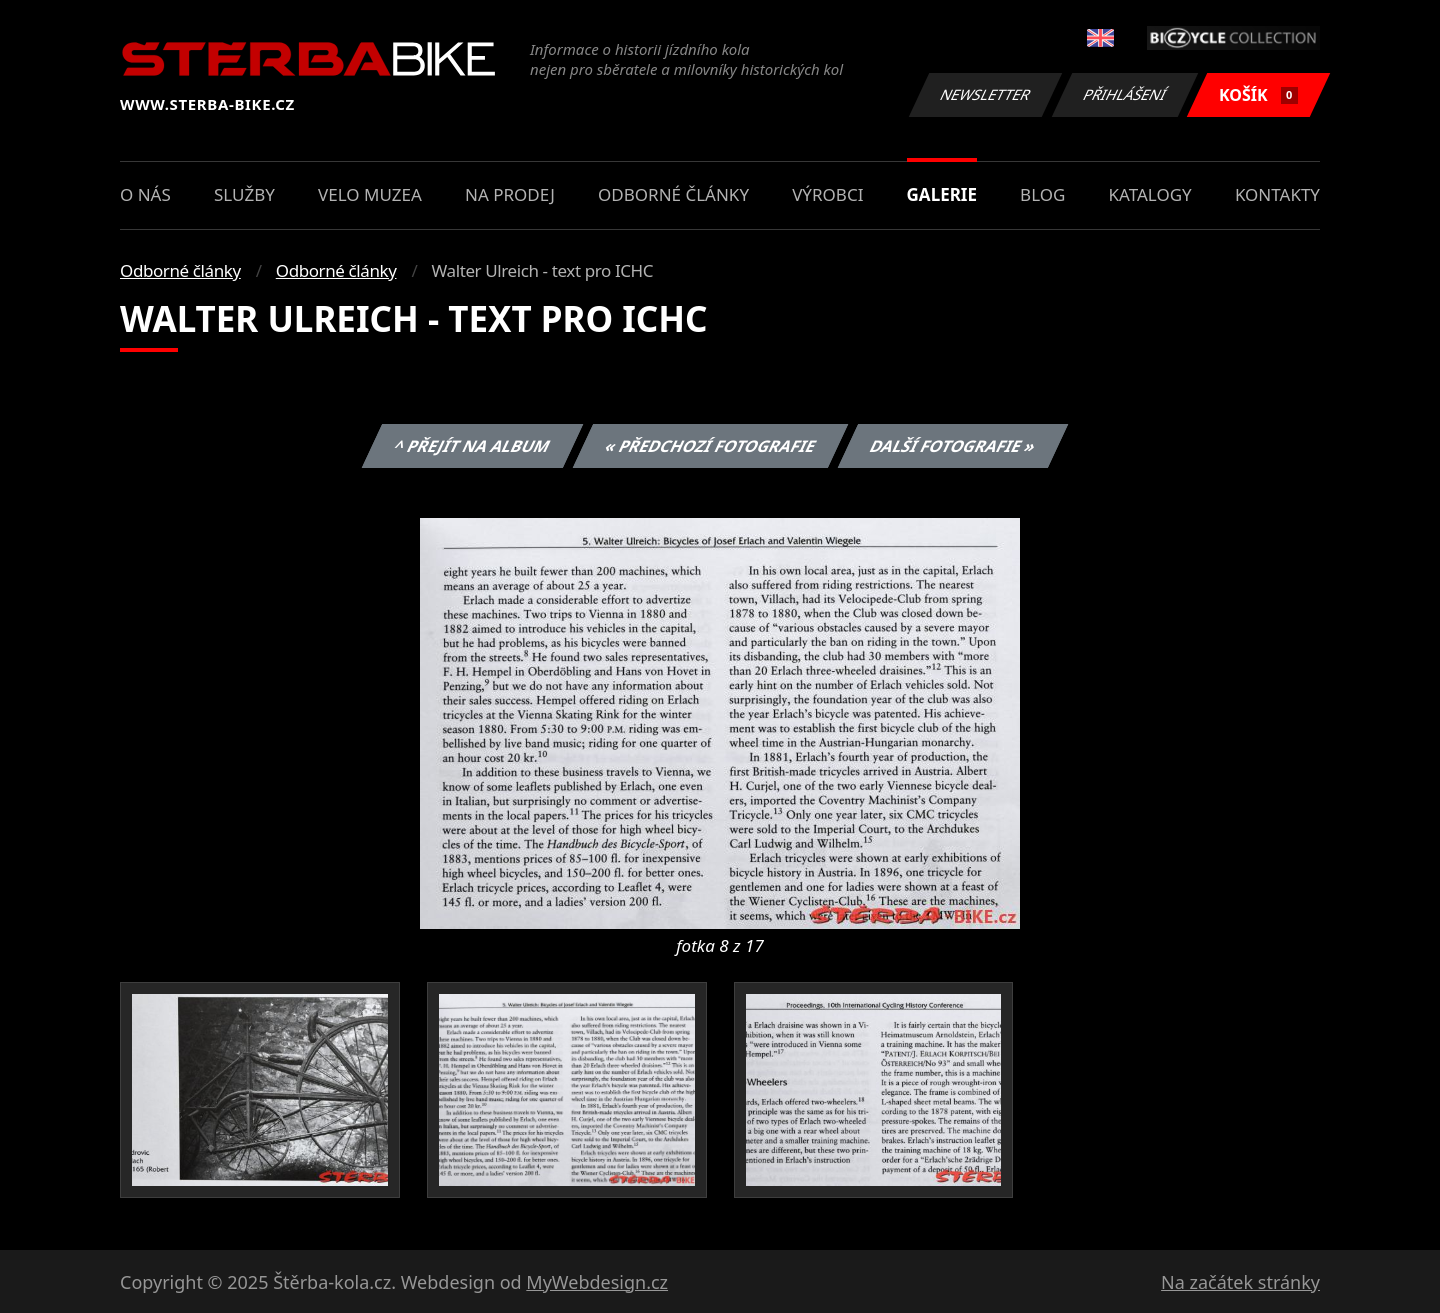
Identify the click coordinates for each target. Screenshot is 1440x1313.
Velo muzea (370, 194)
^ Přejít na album (472, 446)
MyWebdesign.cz (597, 1282)
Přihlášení (1124, 94)
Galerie (942, 194)
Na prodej (510, 194)
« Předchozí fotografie (710, 446)
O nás (145, 194)
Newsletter (985, 94)
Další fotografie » (953, 446)
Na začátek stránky (1240, 1282)
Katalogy (1150, 194)
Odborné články (673, 194)
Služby (244, 194)
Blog (1042, 194)
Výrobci (827, 194)
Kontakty (1277, 194)
